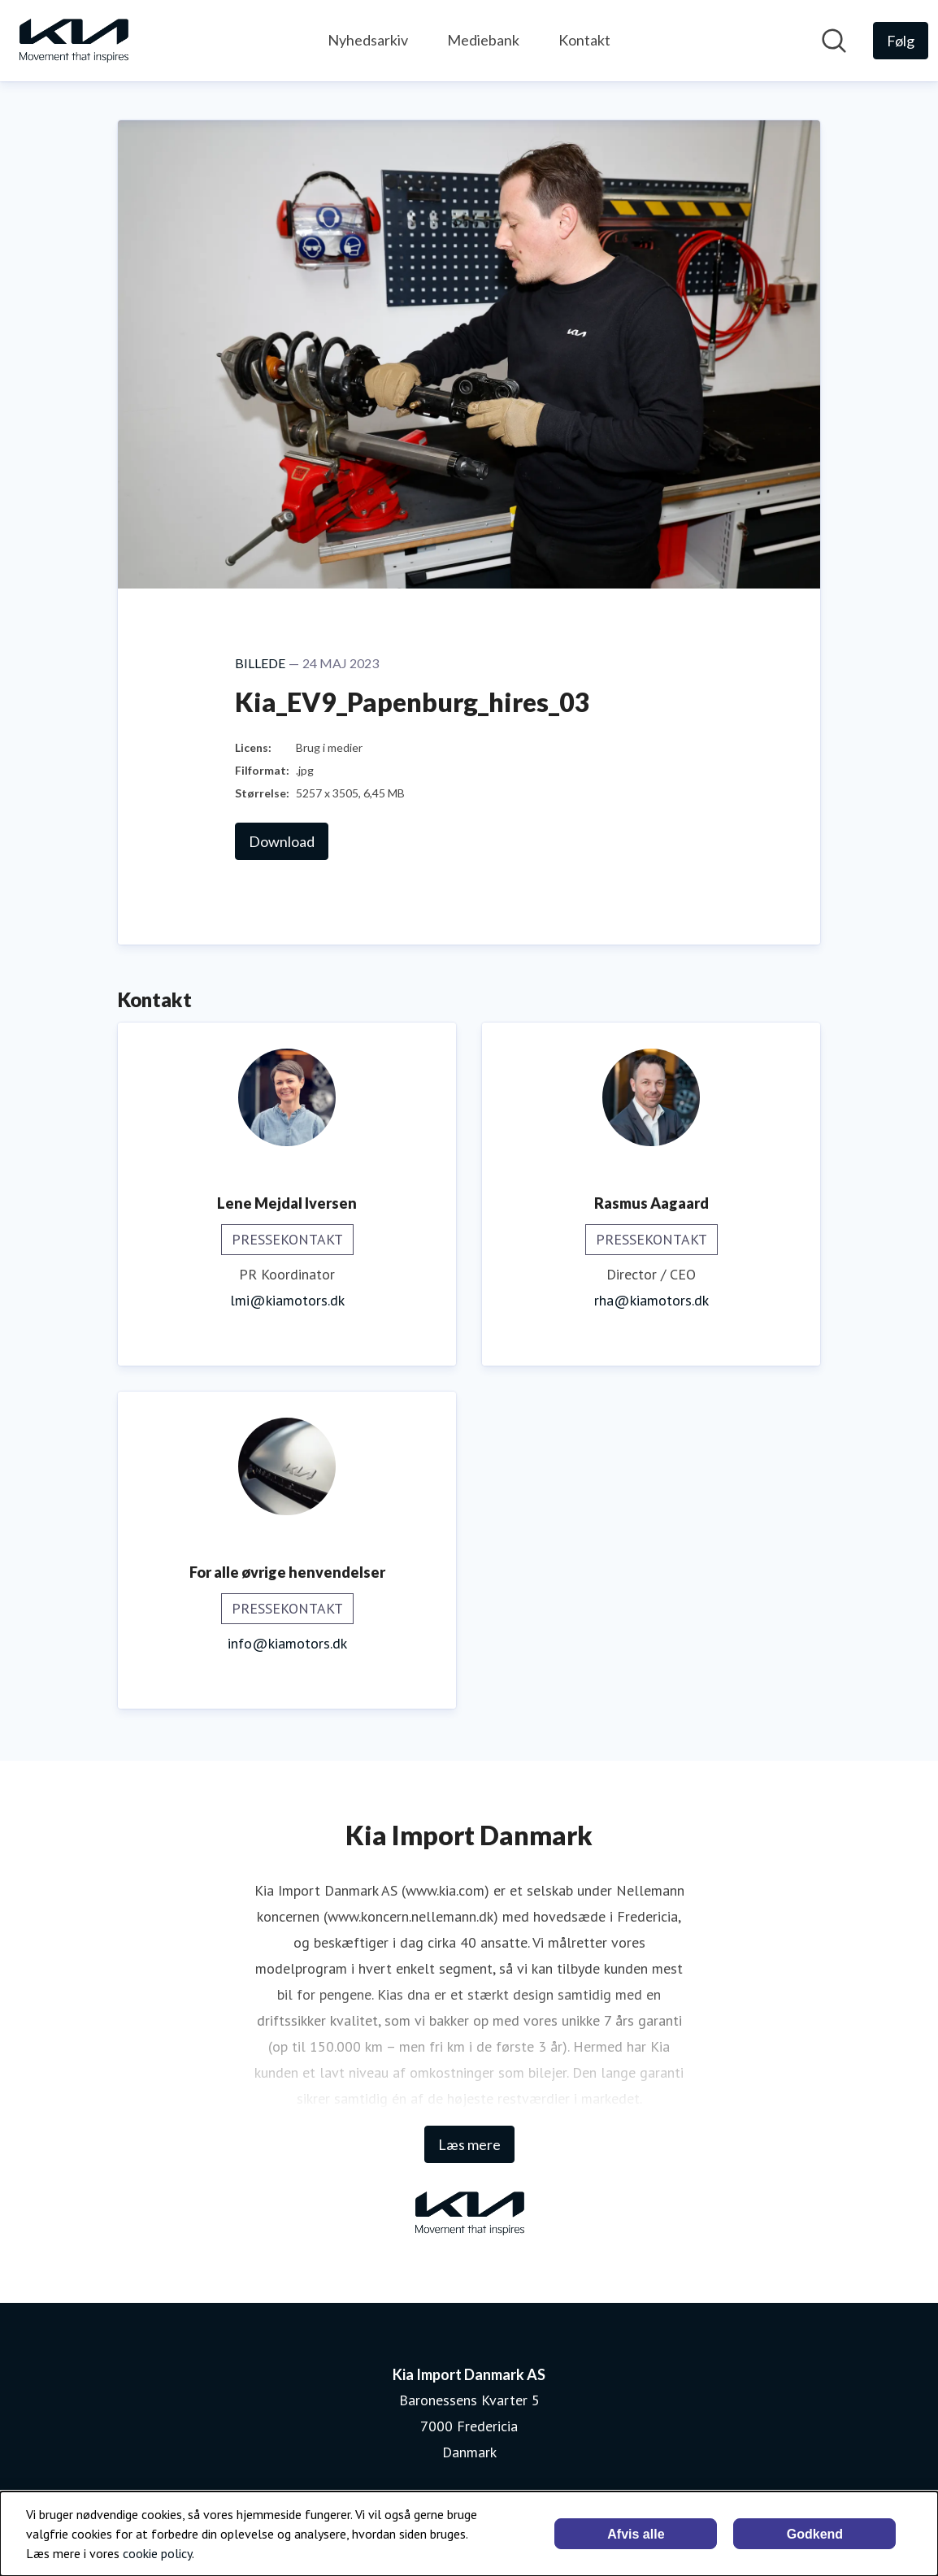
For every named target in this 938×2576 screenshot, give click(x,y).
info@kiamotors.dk (287, 1643)
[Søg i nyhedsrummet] (834, 41)
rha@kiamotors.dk (651, 1300)
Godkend (815, 2534)
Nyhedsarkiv (368, 40)
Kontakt (584, 40)
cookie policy (157, 2553)
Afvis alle (635, 2534)
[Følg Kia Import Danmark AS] (900, 40)
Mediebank (483, 40)
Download (282, 841)
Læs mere (469, 2144)
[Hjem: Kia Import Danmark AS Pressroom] (73, 41)
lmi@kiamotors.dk (287, 1300)
